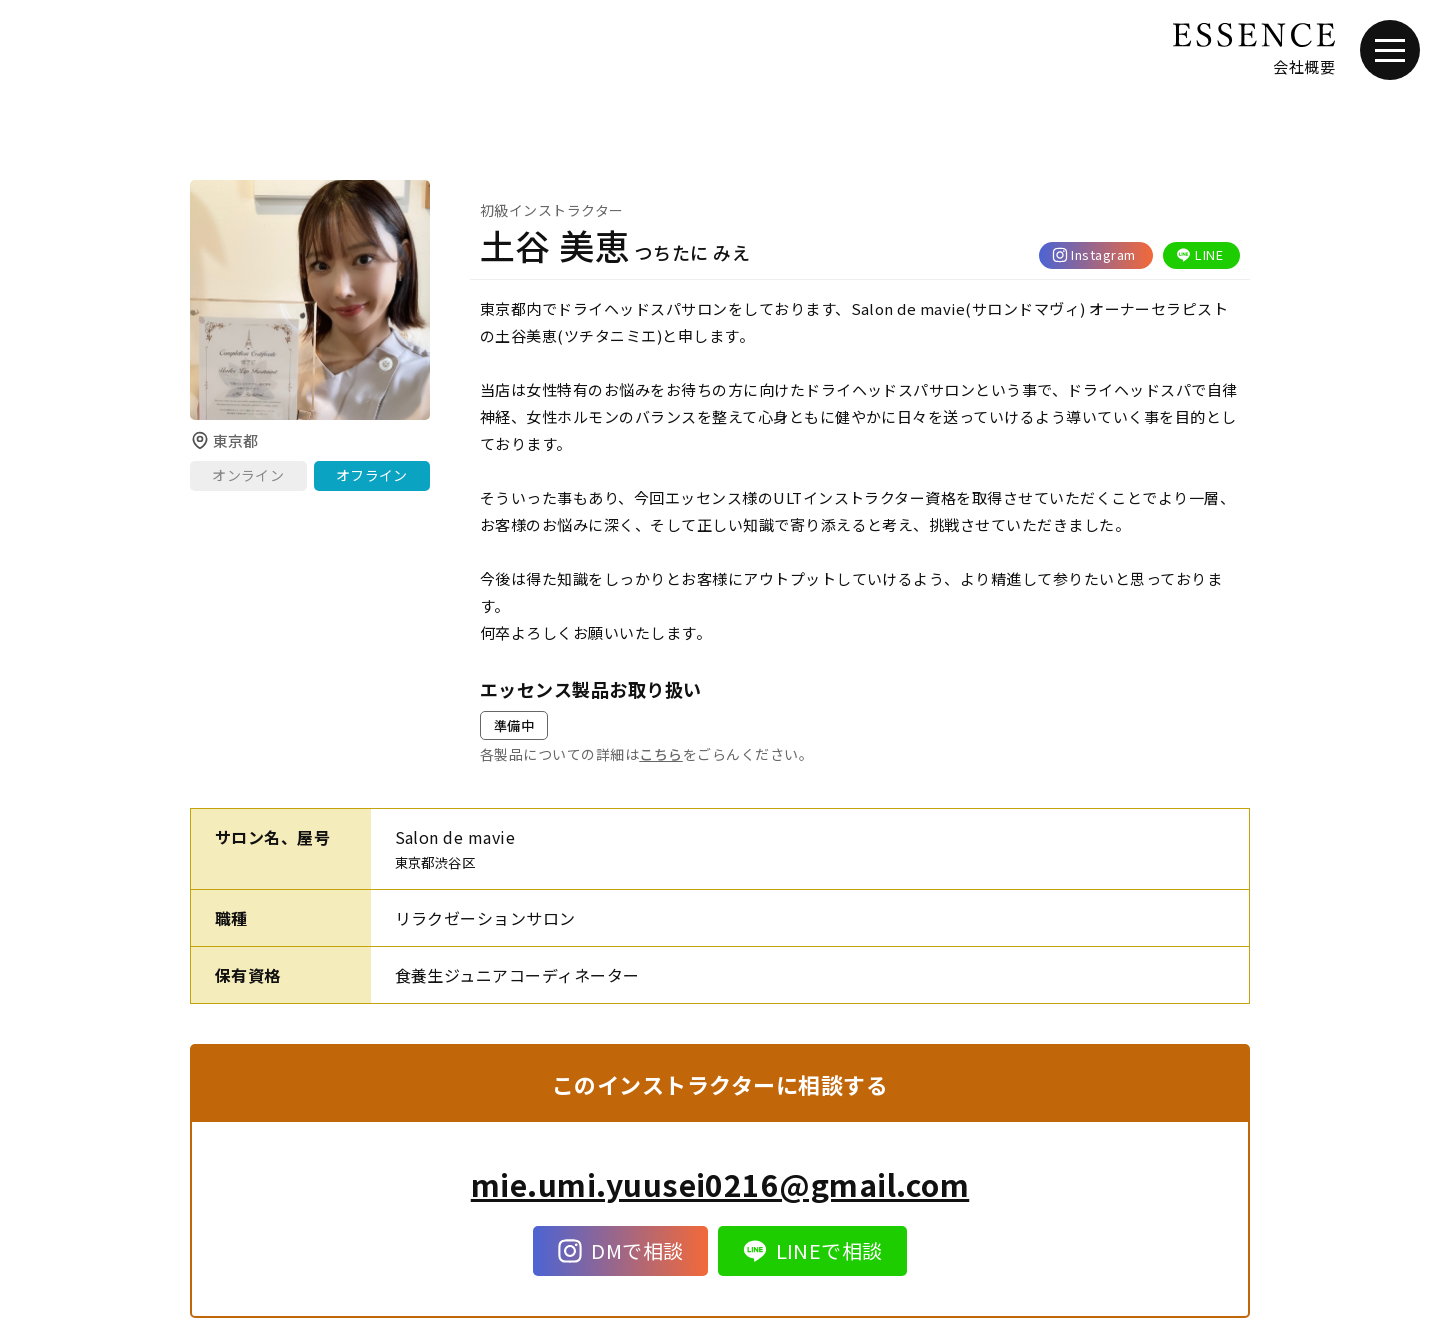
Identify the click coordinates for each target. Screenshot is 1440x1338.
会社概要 (1304, 66)
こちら (660, 754)
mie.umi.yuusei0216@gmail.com (720, 1184)
